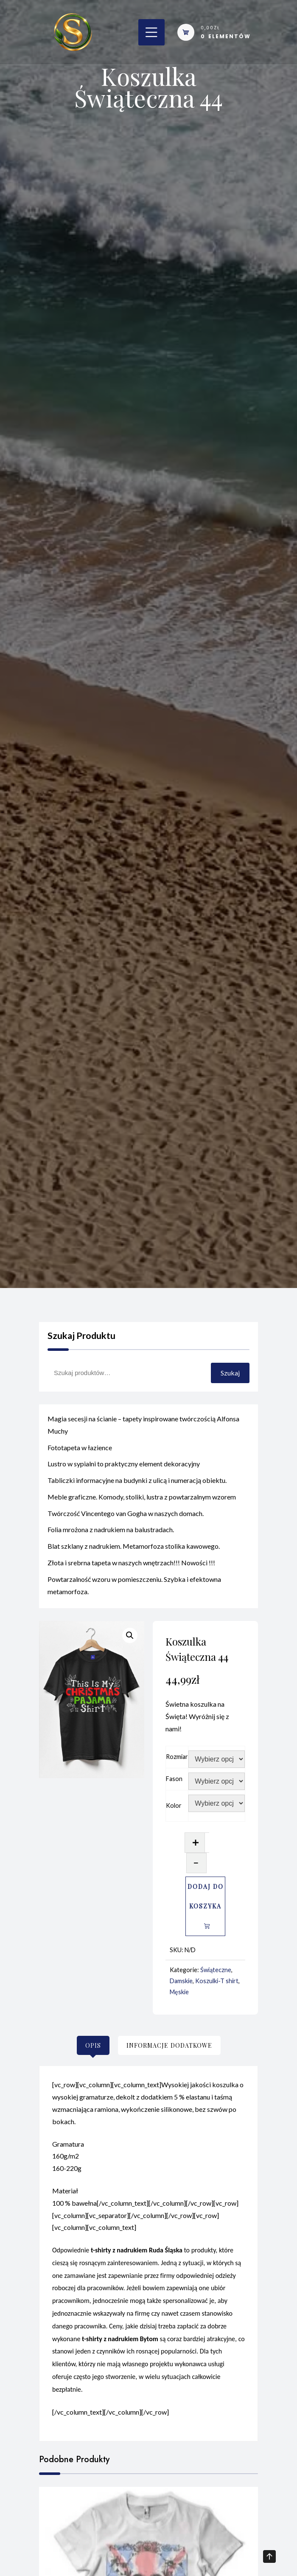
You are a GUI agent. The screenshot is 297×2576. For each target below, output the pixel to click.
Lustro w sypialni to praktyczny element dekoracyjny (124, 1468)
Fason (174, 1778)
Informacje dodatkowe (169, 2045)
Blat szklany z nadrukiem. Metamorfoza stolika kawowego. (134, 1550)
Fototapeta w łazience (80, 1451)
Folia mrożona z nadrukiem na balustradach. (111, 1534)
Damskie (181, 1980)
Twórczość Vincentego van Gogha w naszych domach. (126, 1517)
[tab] (93, 2045)
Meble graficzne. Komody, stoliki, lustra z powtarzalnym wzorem (142, 1501)
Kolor (174, 1805)
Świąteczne (215, 1969)
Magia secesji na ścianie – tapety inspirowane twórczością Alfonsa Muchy (143, 1429)
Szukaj (230, 1373)
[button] (129, 1635)
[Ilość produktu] (207, 1842)
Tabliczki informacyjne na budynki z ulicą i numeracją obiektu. (137, 1484)
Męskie (179, 1991)
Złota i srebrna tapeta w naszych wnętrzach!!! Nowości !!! (131, 1567)
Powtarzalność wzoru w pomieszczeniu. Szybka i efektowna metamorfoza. (134, 1589)
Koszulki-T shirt (216, 1980)
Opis (93, 2045)
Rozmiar (177, 1756)
